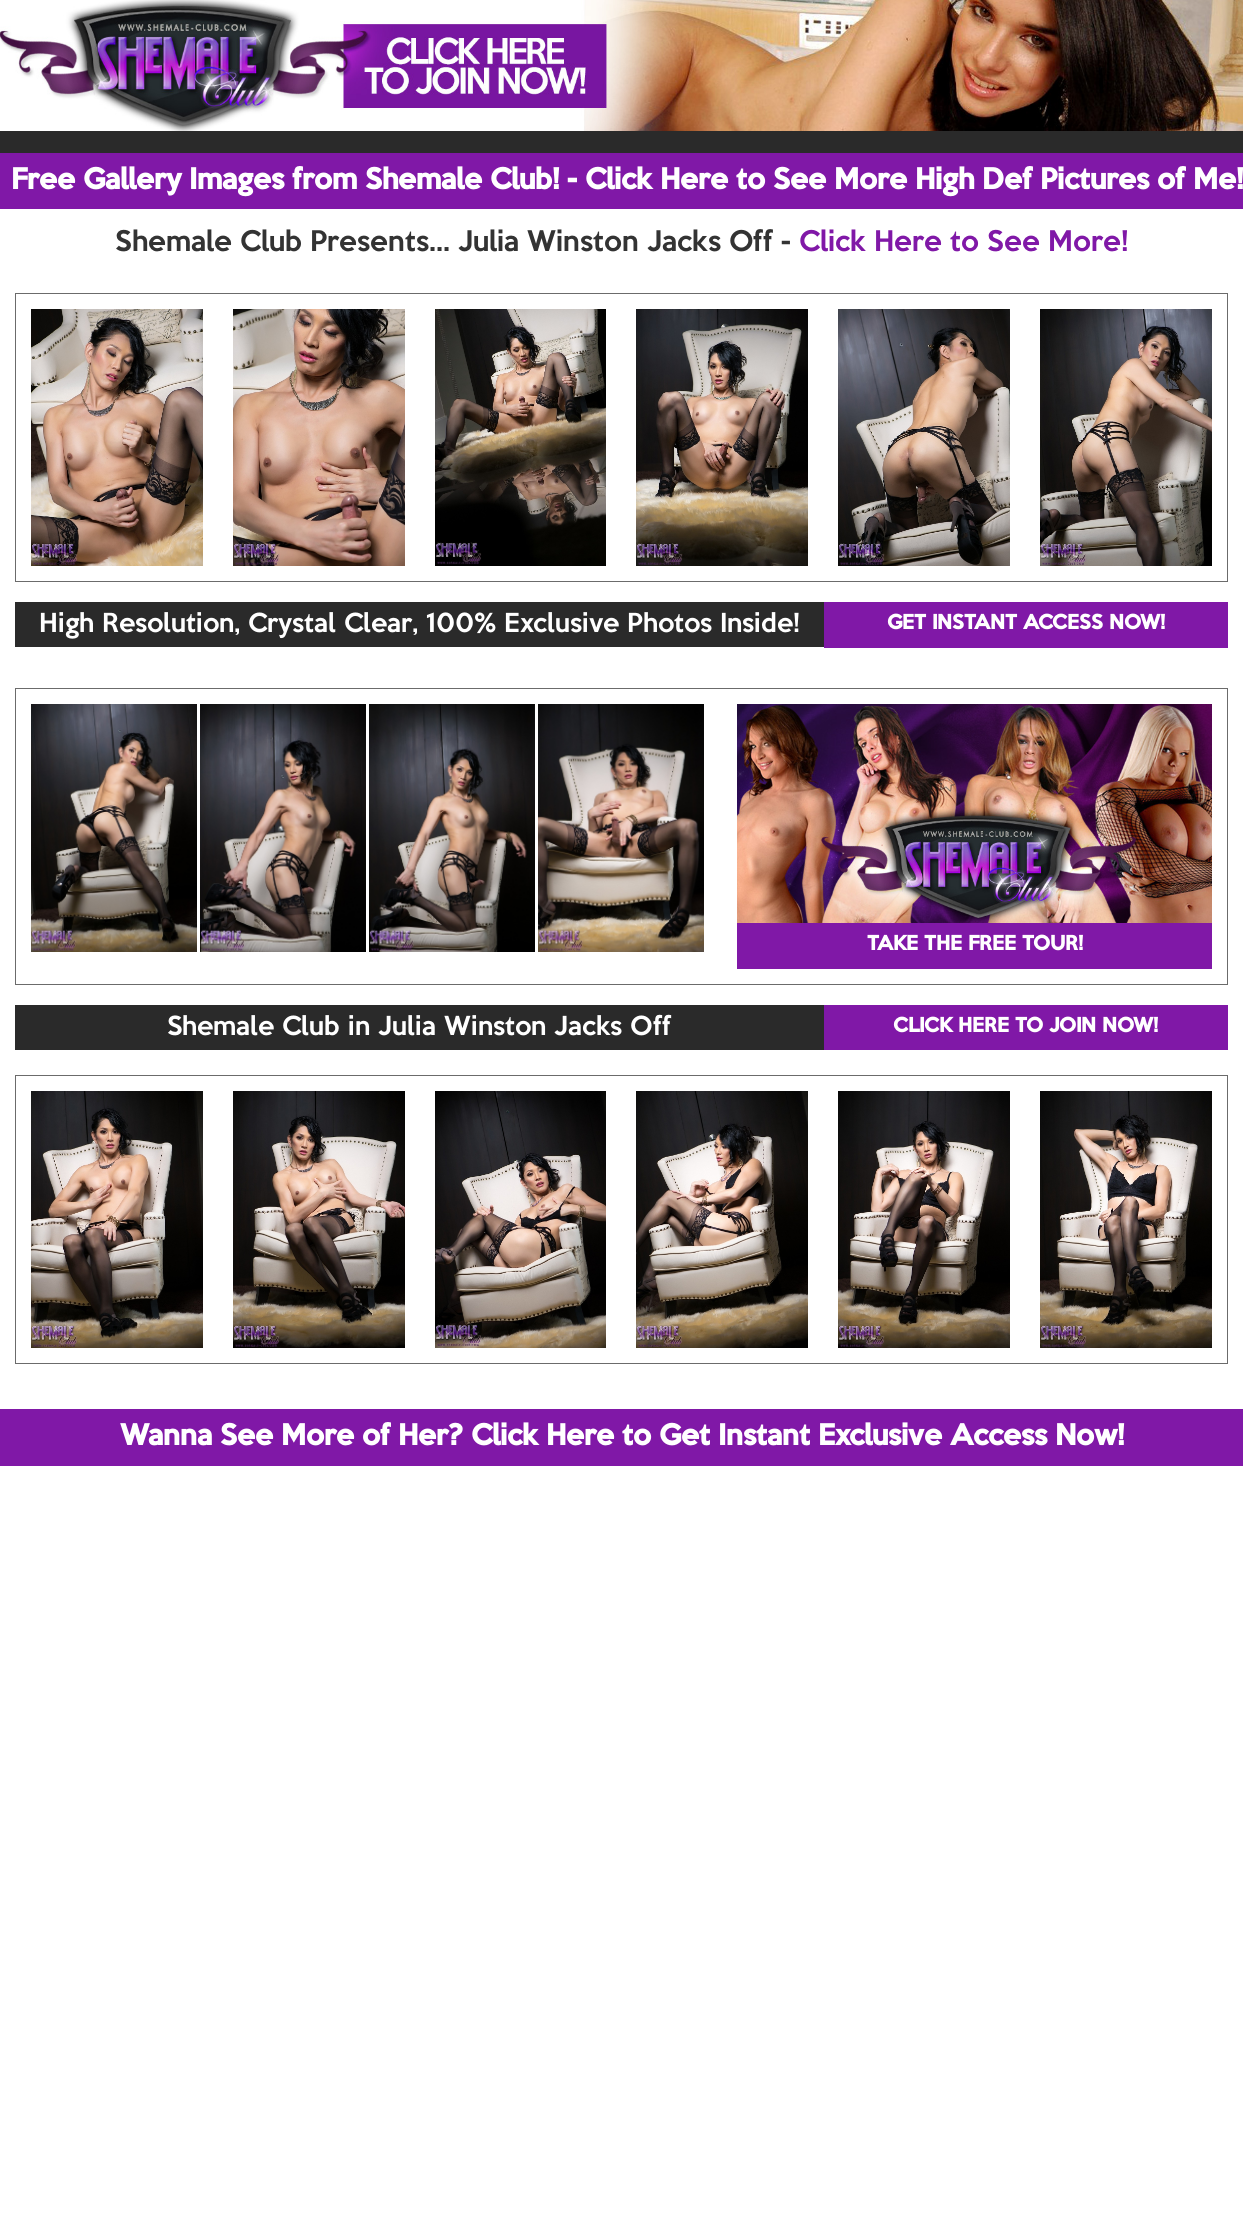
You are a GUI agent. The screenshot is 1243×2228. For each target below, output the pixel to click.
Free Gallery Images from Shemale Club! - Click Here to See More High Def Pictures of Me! (627, 181)
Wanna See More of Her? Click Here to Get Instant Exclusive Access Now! (622, 1437)
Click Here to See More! (963, 243)
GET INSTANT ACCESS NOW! (1026, 624)
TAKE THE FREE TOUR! (975, 945)
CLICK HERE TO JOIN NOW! (1025, 1027)
